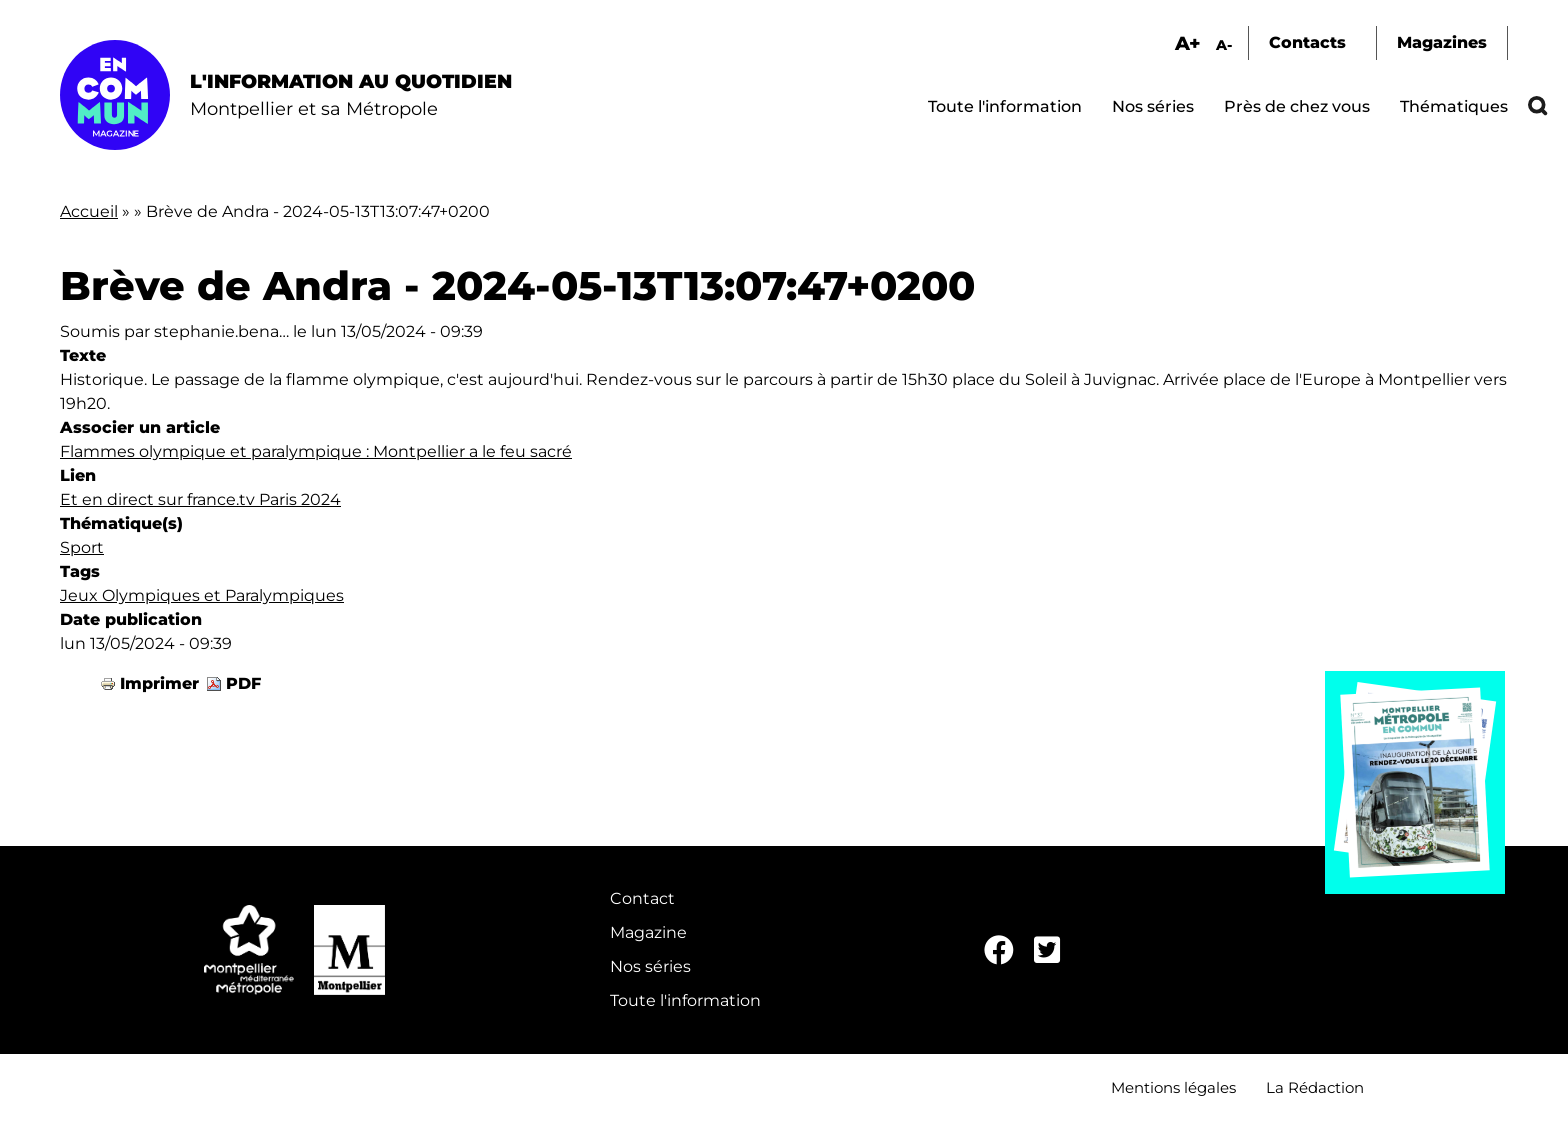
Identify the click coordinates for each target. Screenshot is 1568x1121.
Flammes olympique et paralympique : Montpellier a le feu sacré (316, 451)
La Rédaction (1315, 1087)
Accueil (89, 211)
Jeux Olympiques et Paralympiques (202, 595)
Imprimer (159, 683)
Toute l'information (1005, 106)
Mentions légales (1173, 1087)
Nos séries (1153, 106)
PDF (243, 683)
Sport (82, 547)
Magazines (1442, 42)
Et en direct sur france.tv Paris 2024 (200, 499)
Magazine (648, 932)
